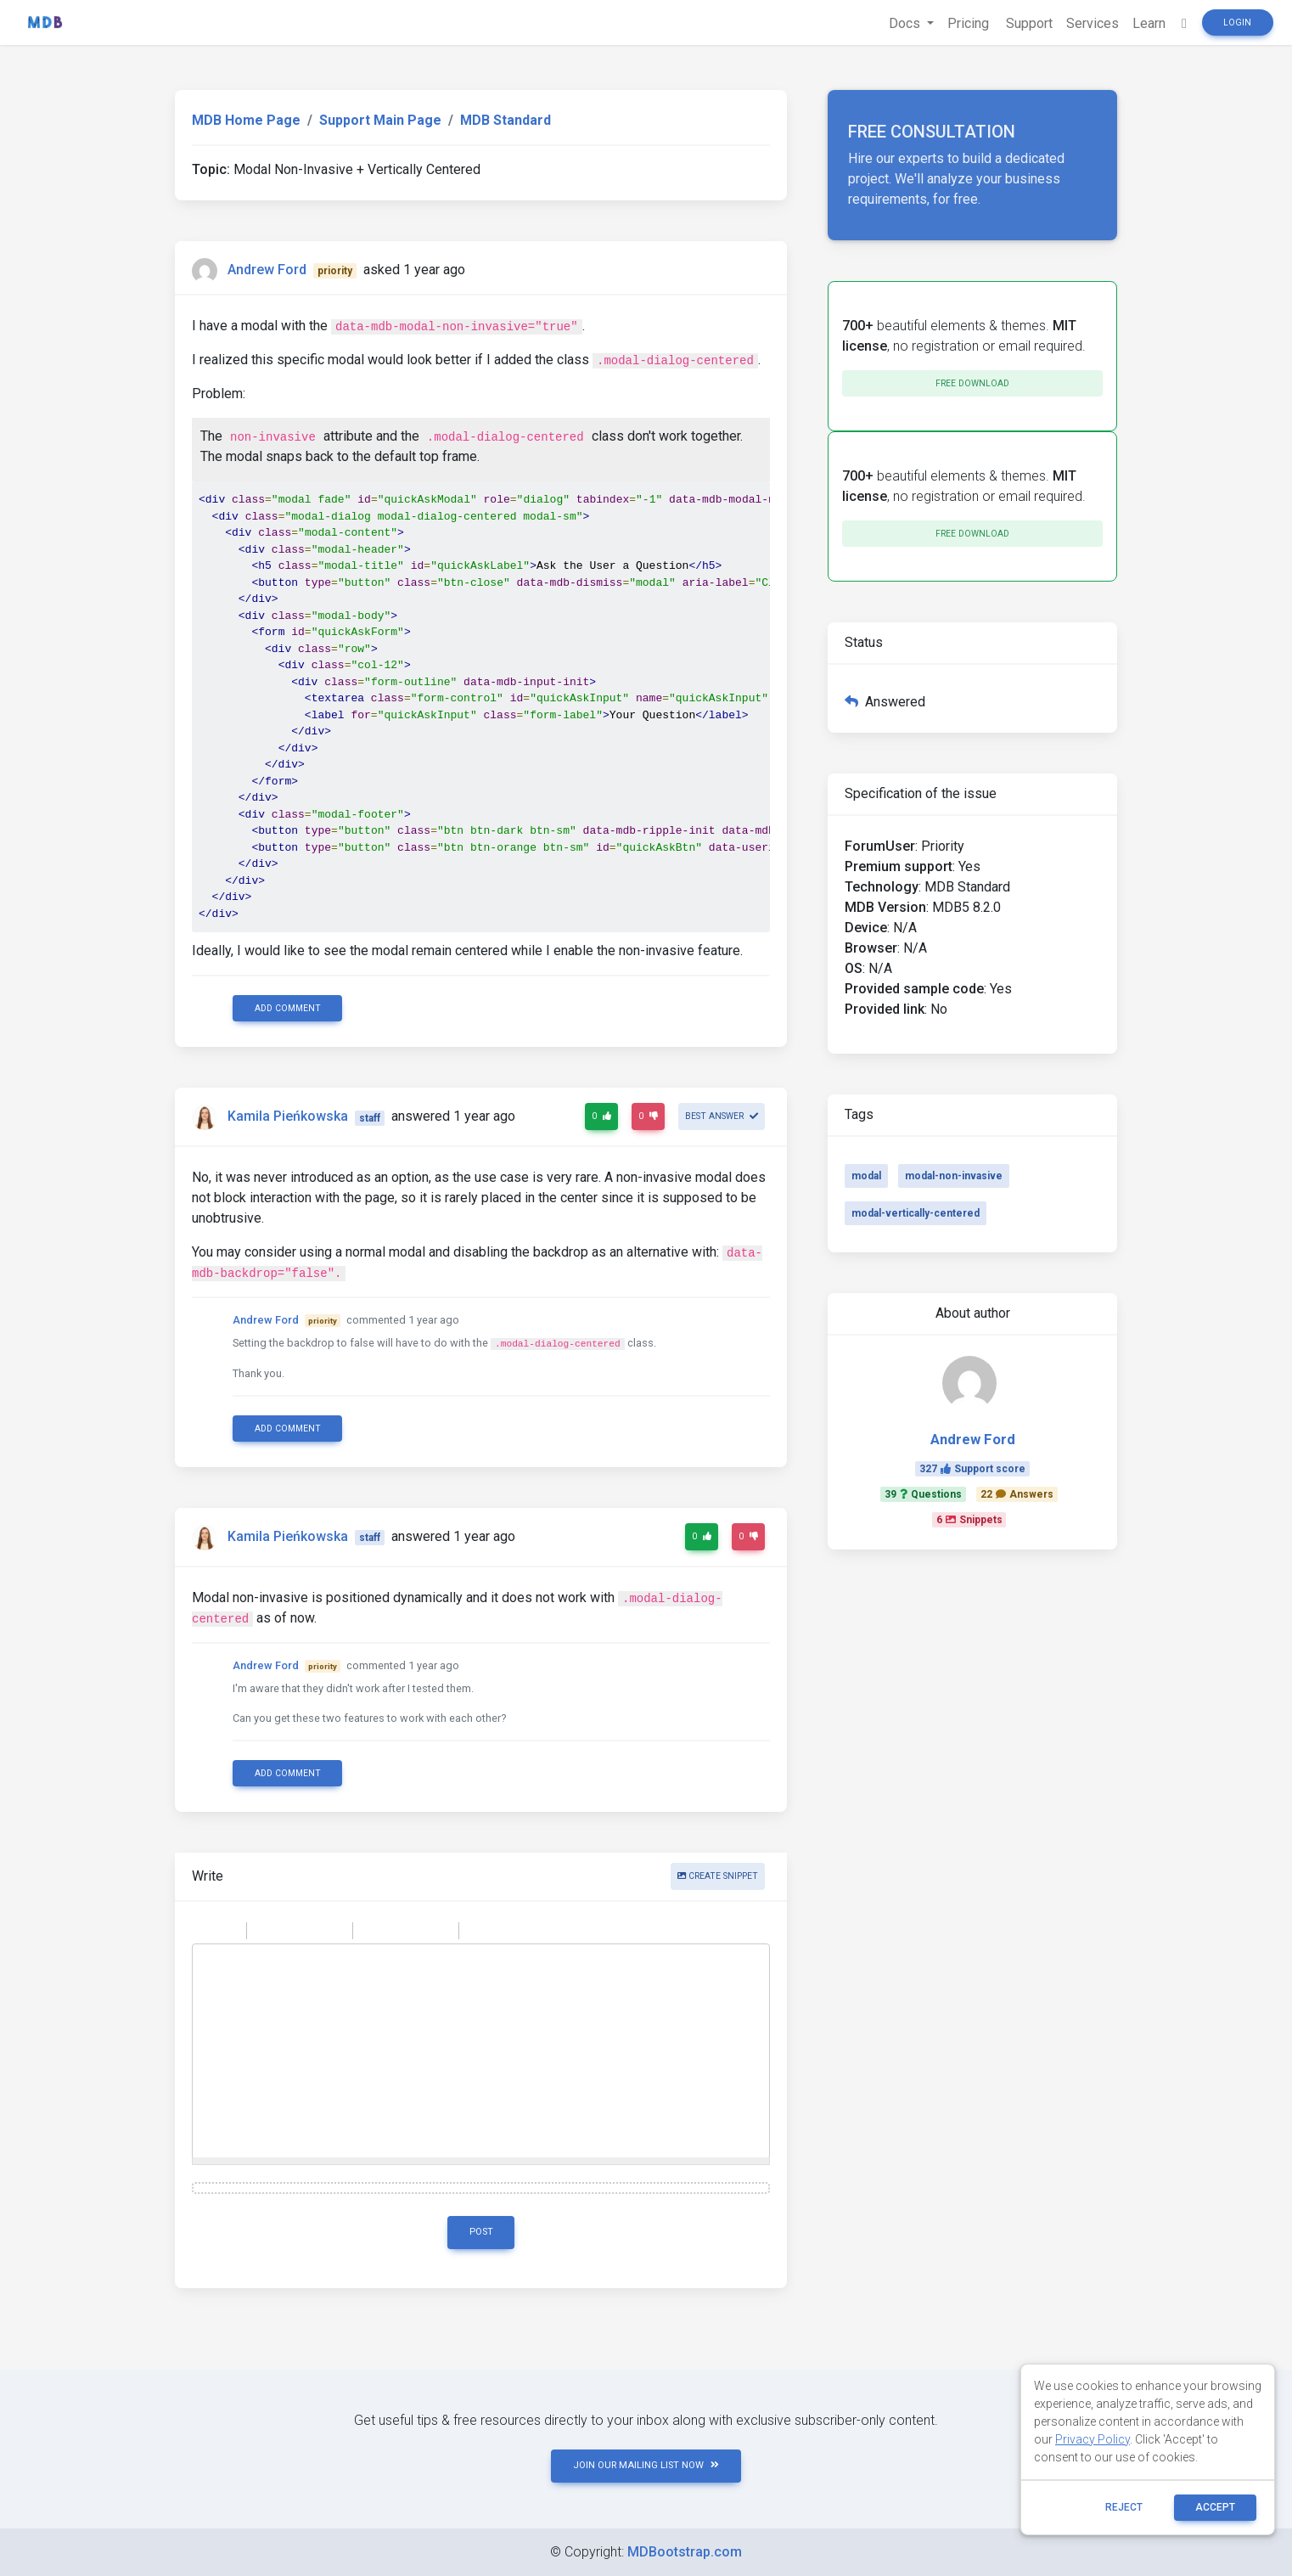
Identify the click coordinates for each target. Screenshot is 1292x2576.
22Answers (1016, 1494)
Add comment (288, 1008)
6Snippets (969, 1520)
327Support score (972, 1469)
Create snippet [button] (717, 1875)
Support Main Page (380, 120)
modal (866, 1176)
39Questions (923, 1494)
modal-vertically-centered (915, 1213)
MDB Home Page (246, 120)
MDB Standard (505, 120)
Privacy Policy (1092, 2439)
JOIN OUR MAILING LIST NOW (646, 2465)
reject (1124, 2507)
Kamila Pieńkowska (288, 1117)
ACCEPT (1215, 2507)
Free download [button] (972, 383)
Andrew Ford (267, 270)
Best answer (721, 1116)
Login (1237, 22)
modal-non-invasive (954, 1176)
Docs (906, 23)
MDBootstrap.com (684, 2552)
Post (481, 2231)
